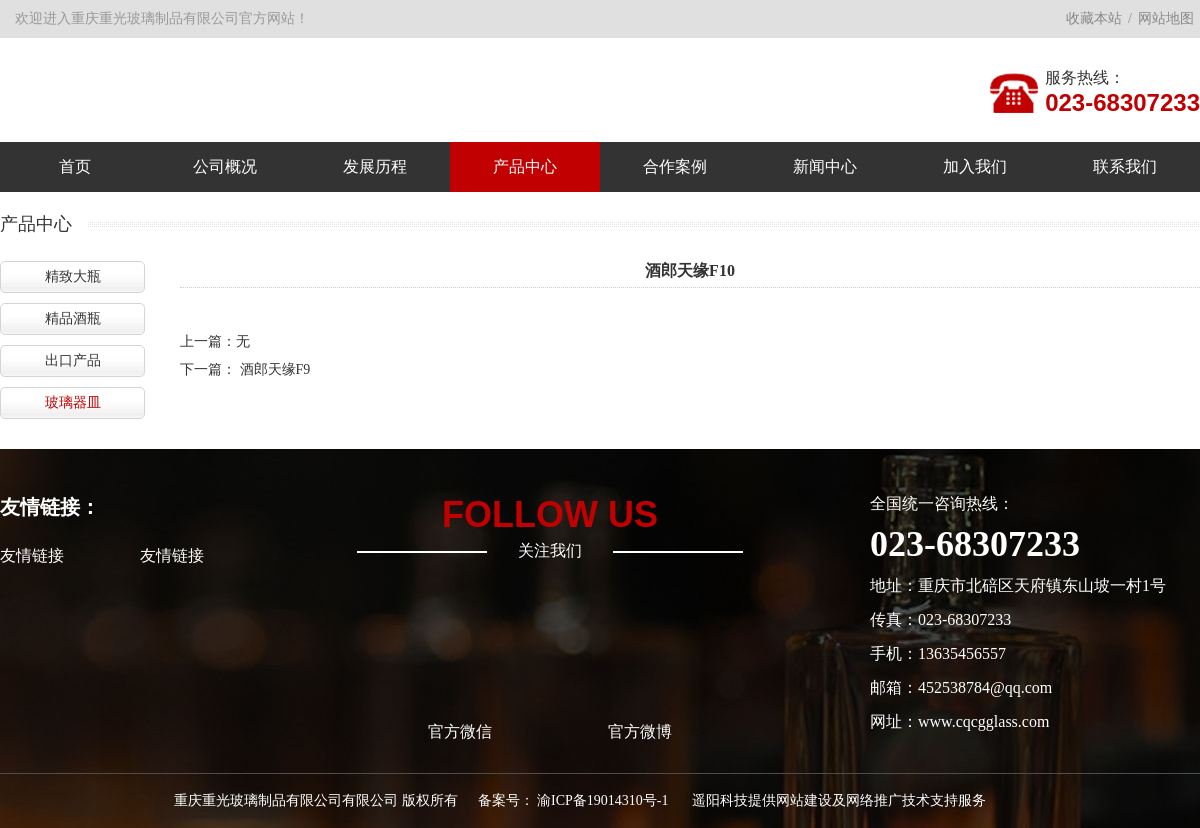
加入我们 (975, 166)
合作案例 (675, 166)
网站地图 (1166, 18)
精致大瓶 (73, 276)
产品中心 (525, 166)
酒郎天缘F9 (275, 369)
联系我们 (1125, 166)
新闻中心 (825, 166)
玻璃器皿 (73, 402)
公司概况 (225, 166)
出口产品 (73, 360)
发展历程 (375, 166)
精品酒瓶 (73, 318)
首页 (75, 166)
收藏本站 (1094, 18)
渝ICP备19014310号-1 (603, 800)
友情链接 (32, 555)
